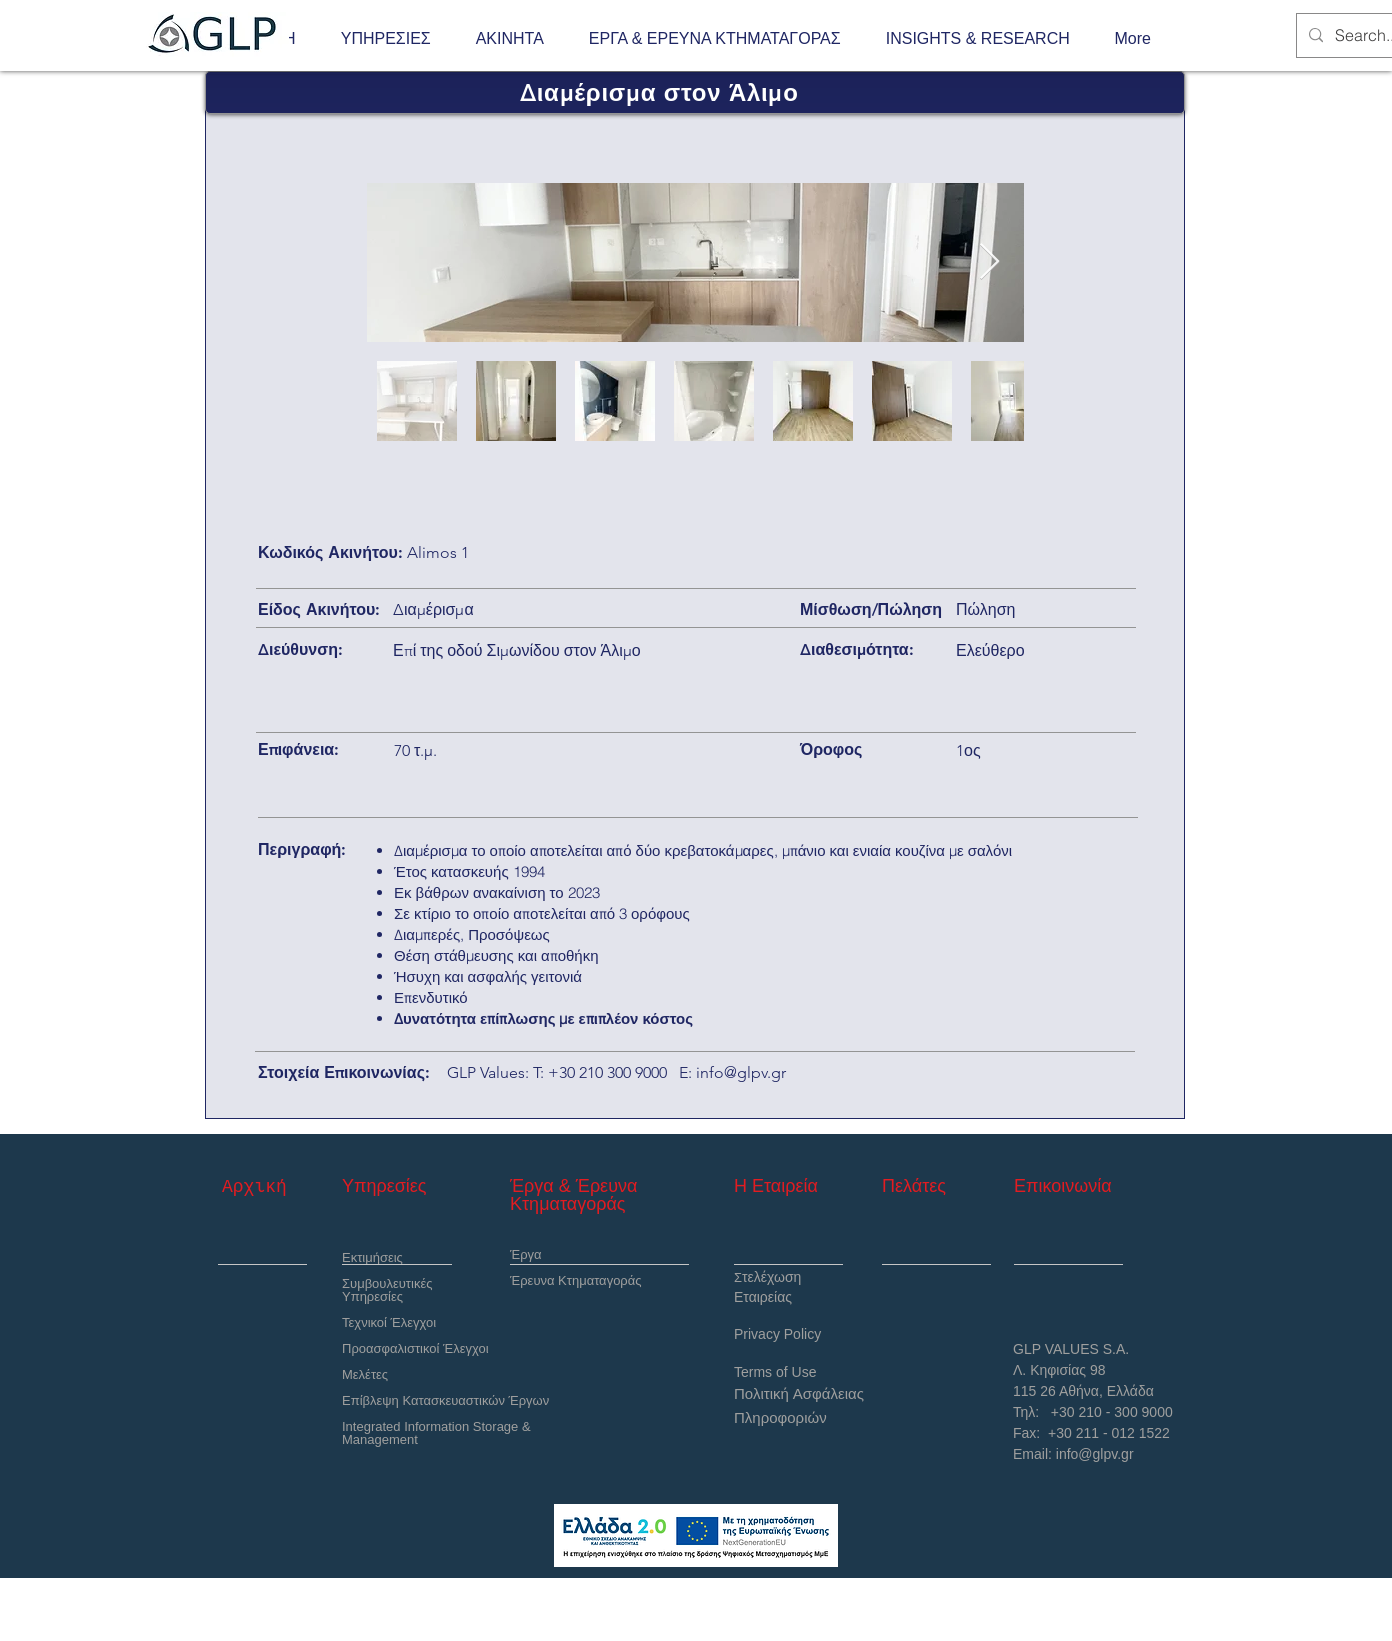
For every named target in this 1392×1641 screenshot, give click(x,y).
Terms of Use (775, 1372)
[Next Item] (989, 262)
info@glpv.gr (741, 1072)
